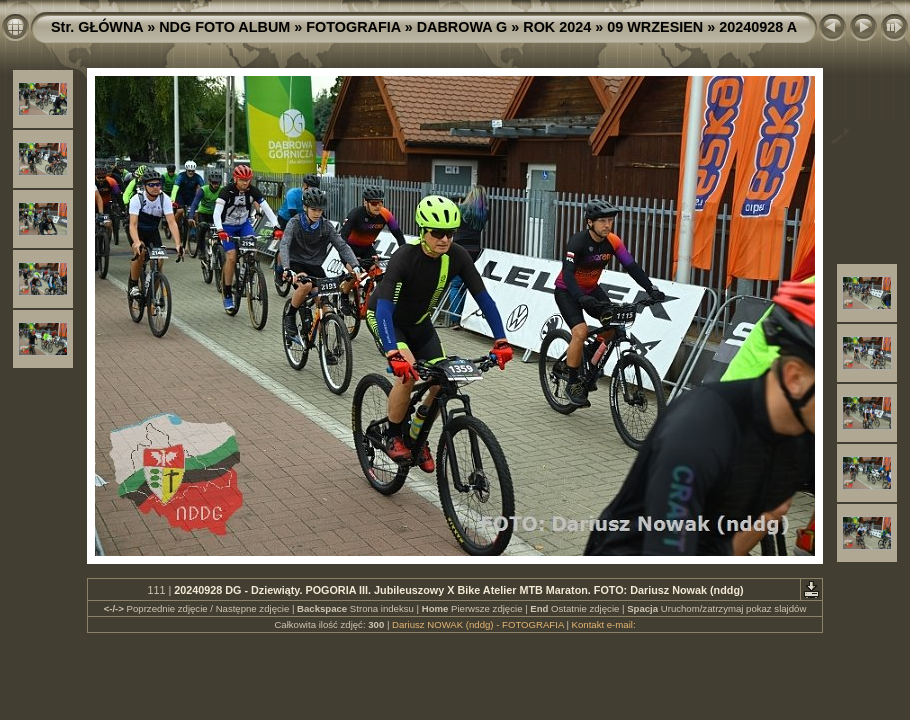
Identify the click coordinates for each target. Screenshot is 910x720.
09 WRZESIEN (655, 27)
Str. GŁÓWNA (97, 27)
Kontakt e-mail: (604, 624)
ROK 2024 (557, 27)
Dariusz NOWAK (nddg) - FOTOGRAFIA (478, 624)
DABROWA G (462, 27)
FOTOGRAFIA (353, 27)
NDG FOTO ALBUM (224, 27)
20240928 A (758, 27)
